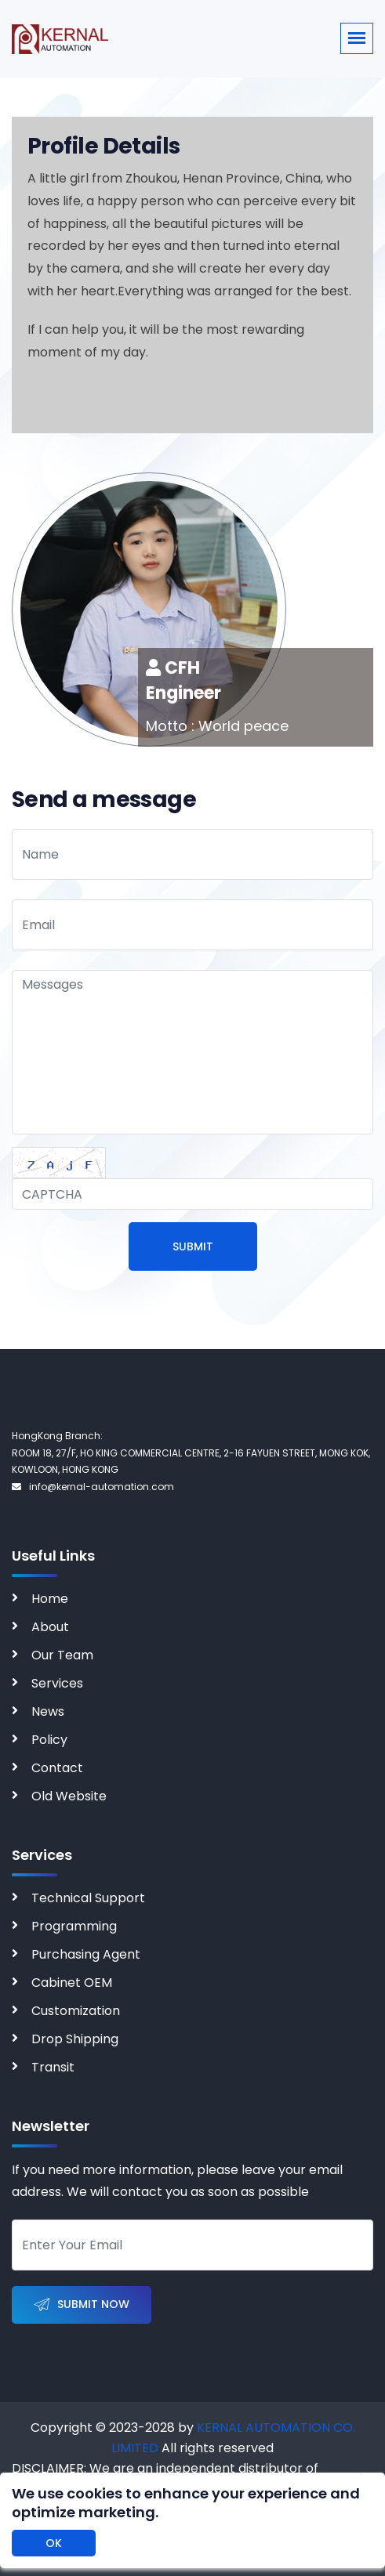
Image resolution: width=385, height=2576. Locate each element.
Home (49, 1599)
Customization (75, 2011)
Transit (52, 2067)
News (47, 1711)
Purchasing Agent (85, 1954)
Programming (74, 1926)
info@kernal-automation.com (93, 1486)
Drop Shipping (74, 2039)
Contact (57, 1768)
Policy (49, 1740)
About (50, 1627)
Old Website (69, 1796)
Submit (193, 1246)
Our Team (62, 1655)
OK (53, 2543)
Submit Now (81, 2305)
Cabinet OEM (71, 1983)
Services (57, 1683)
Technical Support (88, 1898)
